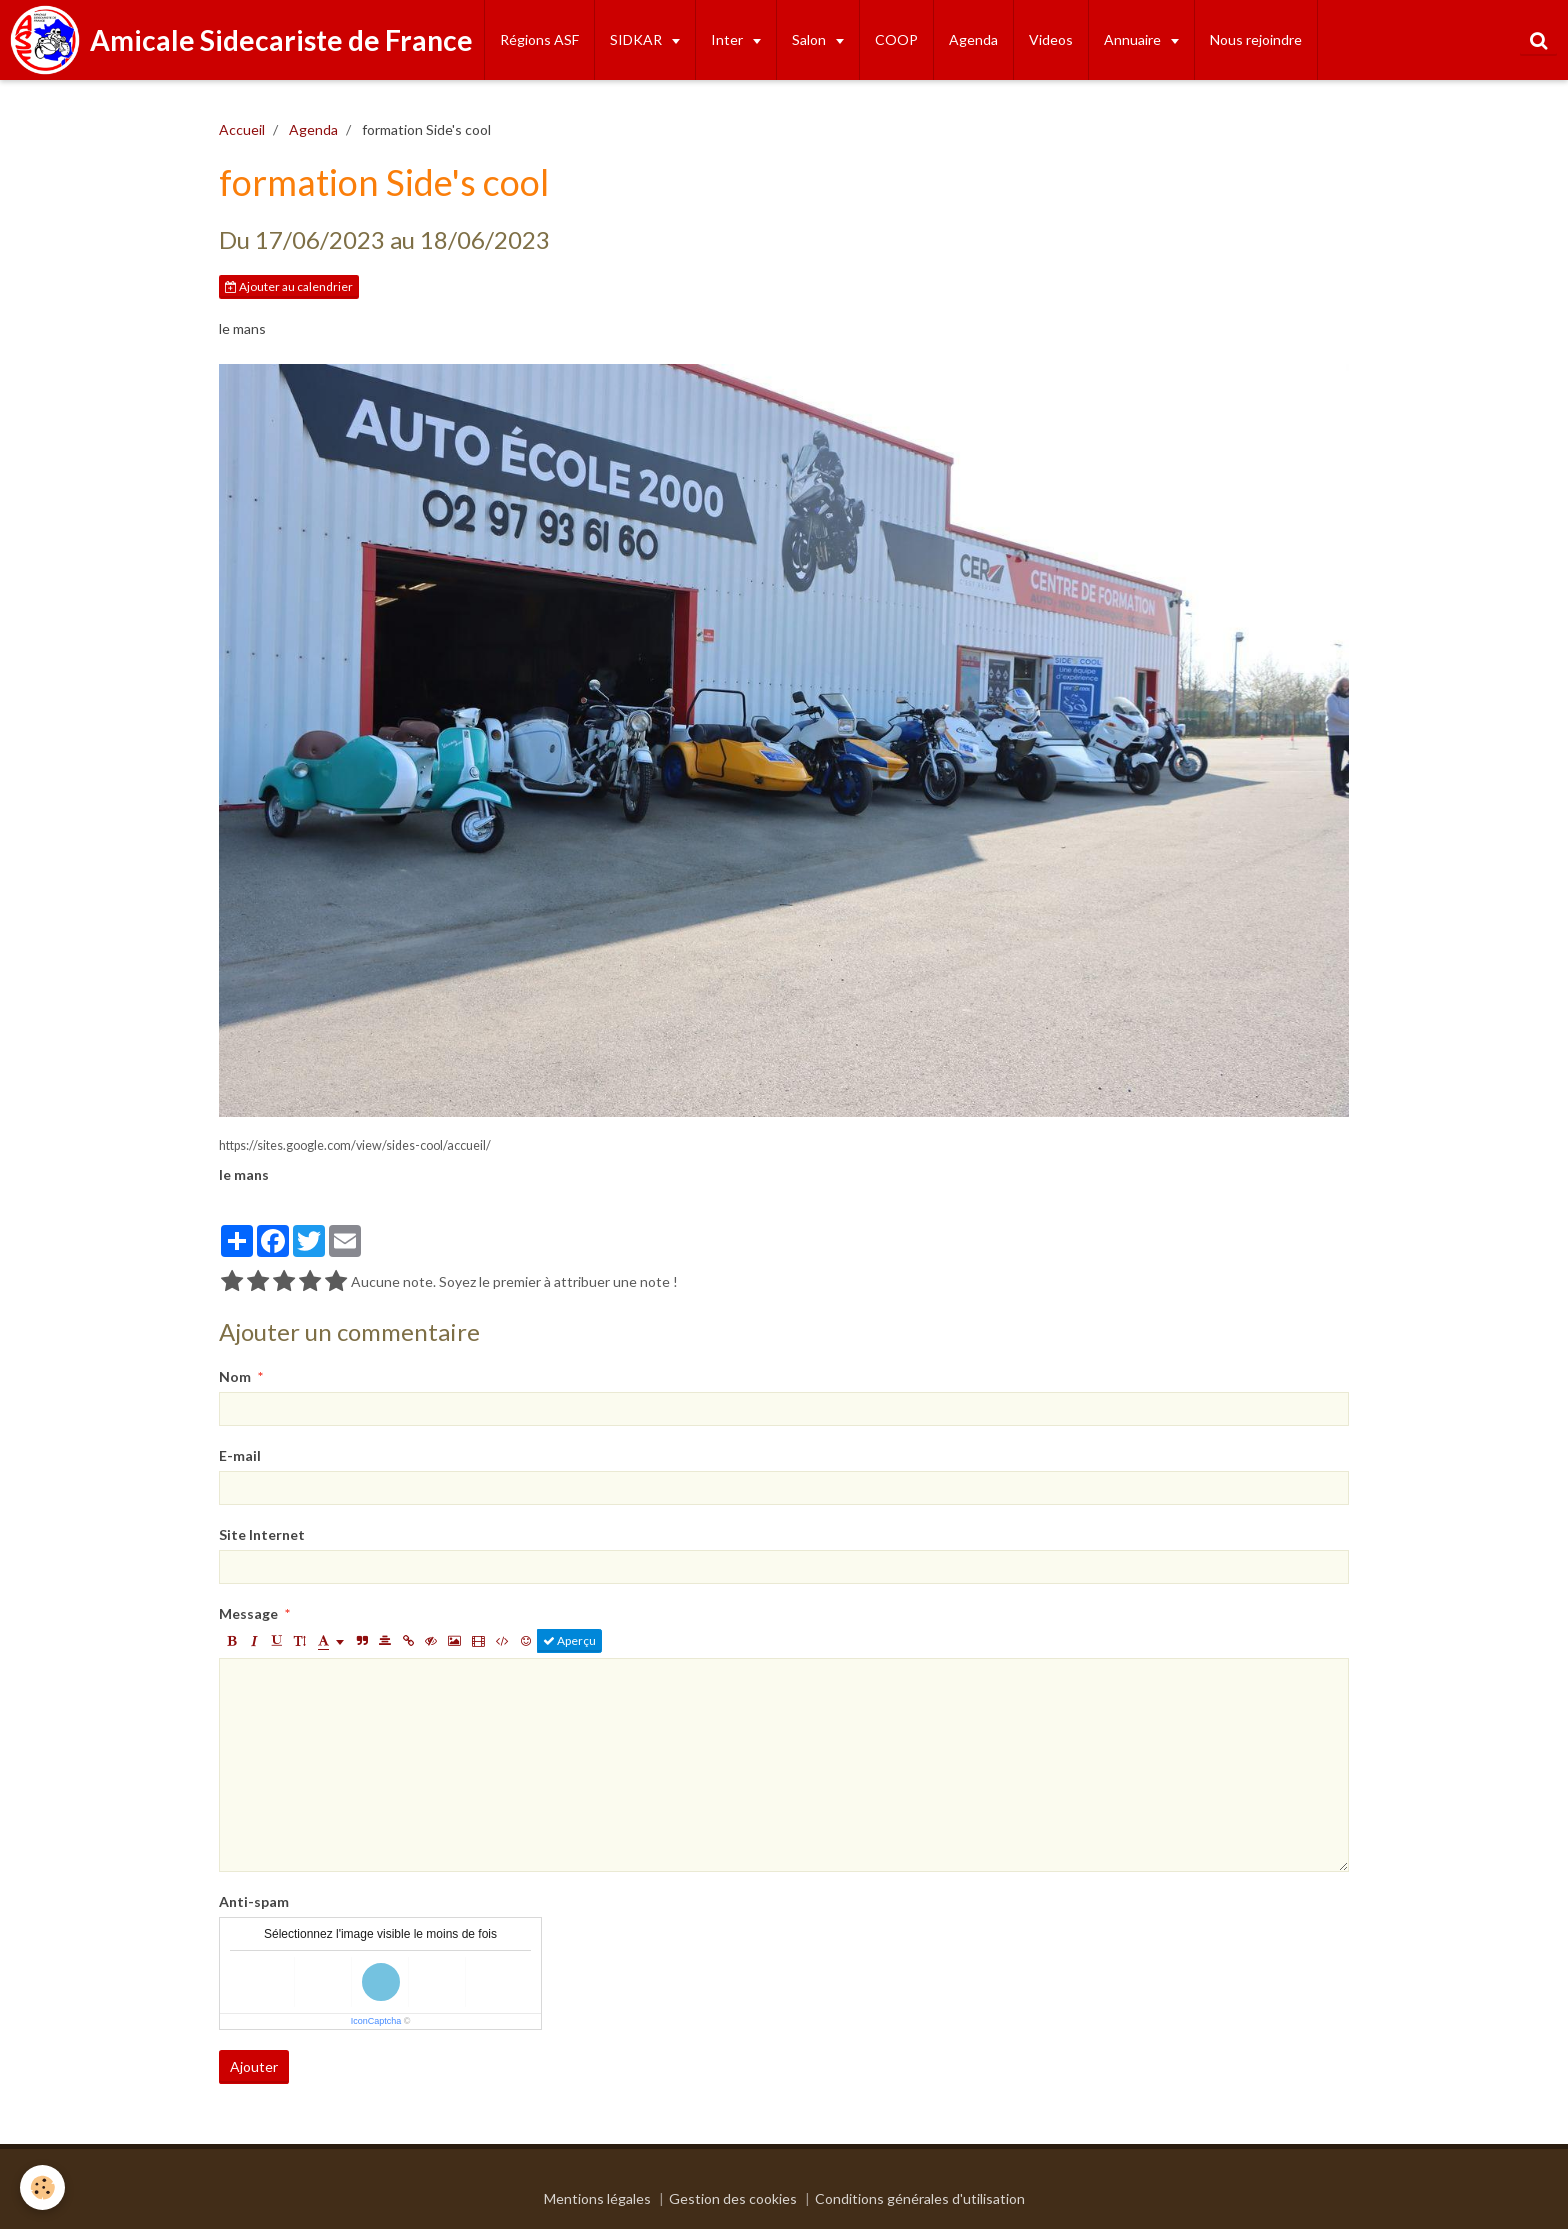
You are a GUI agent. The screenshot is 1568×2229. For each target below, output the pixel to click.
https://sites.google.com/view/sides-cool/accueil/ (355, 1145)
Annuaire (1134, 39)
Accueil (242, 129)
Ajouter (254, 2066)
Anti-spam (254, 1901)
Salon (810, 39)
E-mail (240, 1455)
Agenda (973, 39)
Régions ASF (539, 39)
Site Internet (262, 1534)
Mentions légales (597, 2198)
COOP (896, 39)
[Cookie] (42, 2187)
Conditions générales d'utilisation (920, 2198)
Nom (235, 1376)
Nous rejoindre (1256, 39)
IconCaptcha (376, 2021)
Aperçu (569, 1640)
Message (248, 1613)
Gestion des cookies (733, 2198)
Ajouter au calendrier (289, 286)
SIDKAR (637, 39)
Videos (1051, 39)
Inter (728, 39)
